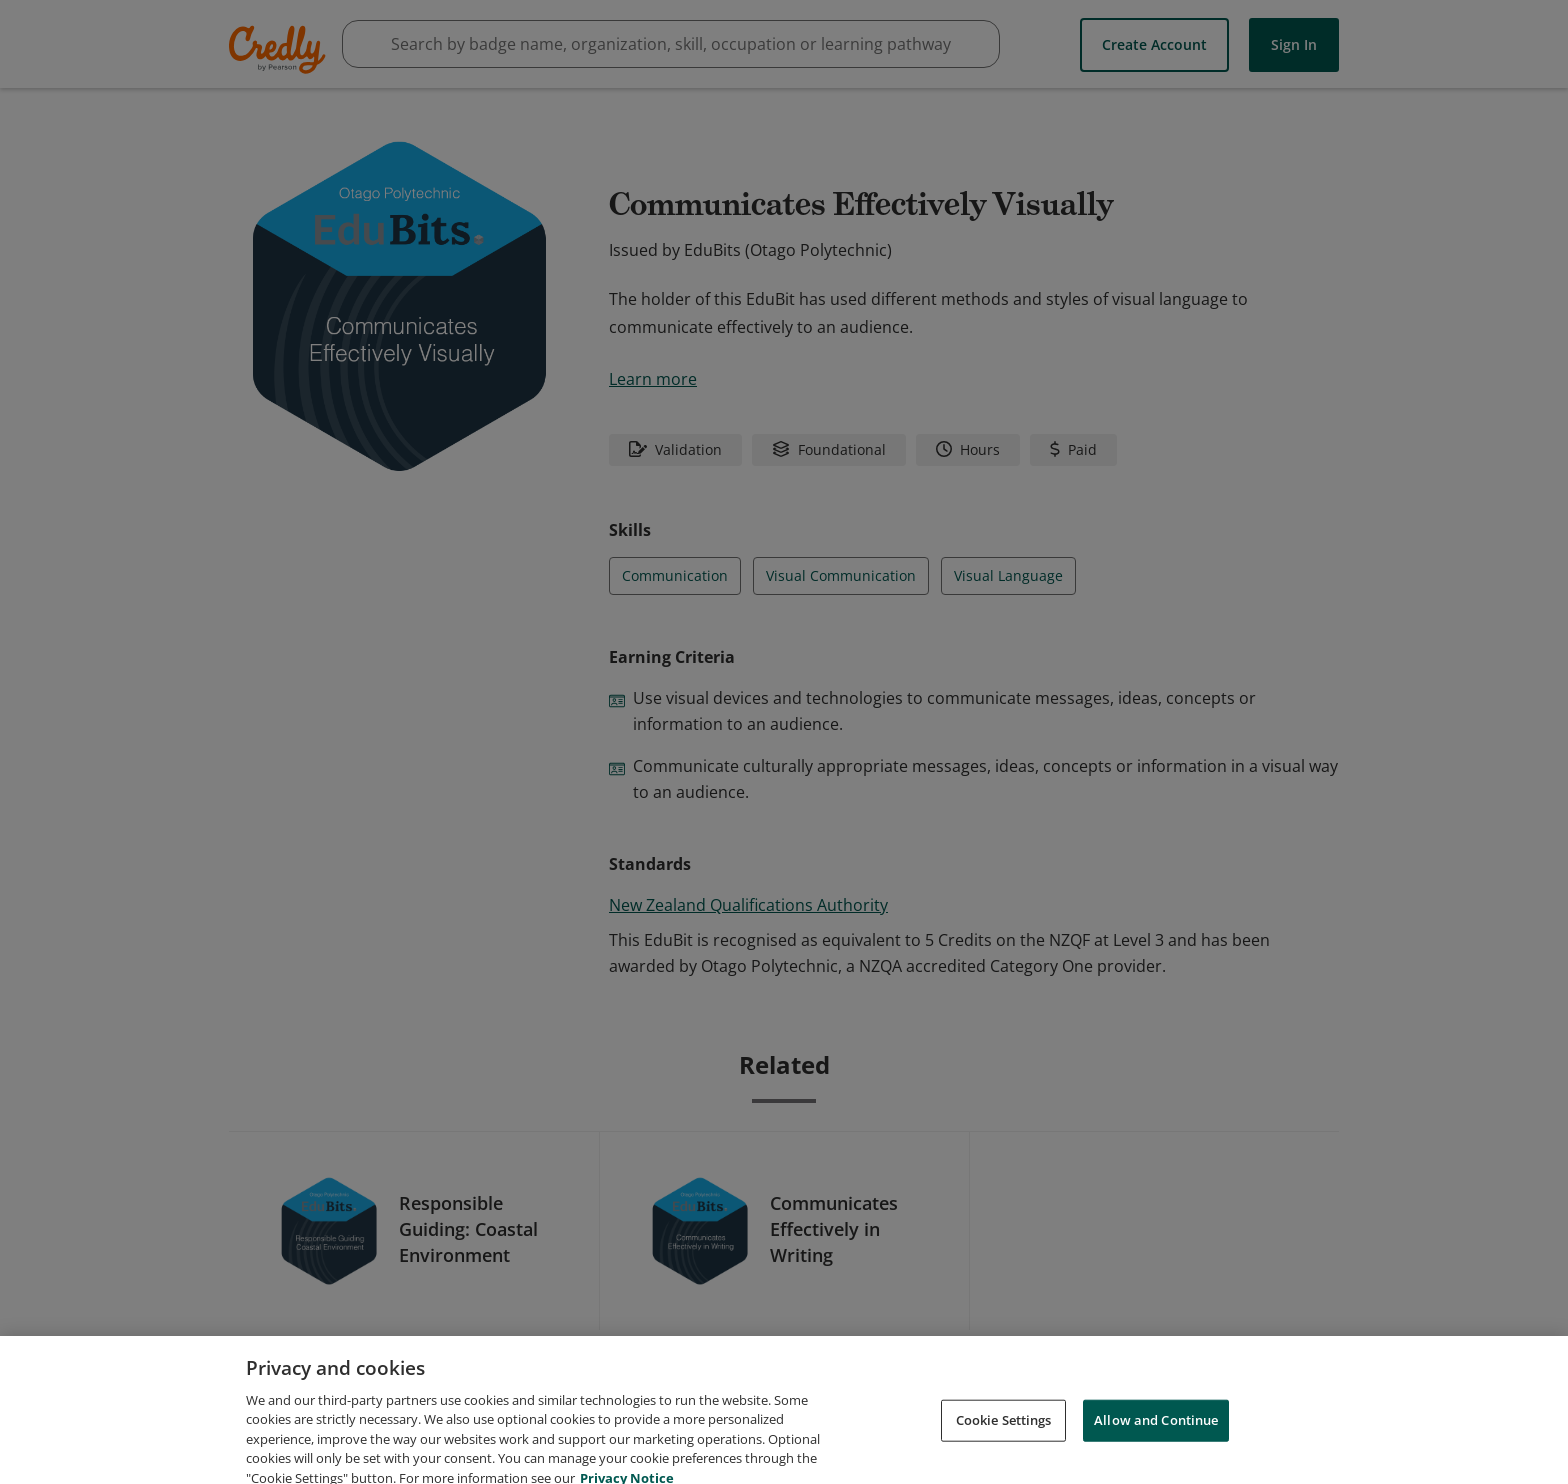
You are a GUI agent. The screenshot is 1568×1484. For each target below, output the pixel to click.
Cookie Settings (1004, 1440)
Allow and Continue (1156, 1440)
